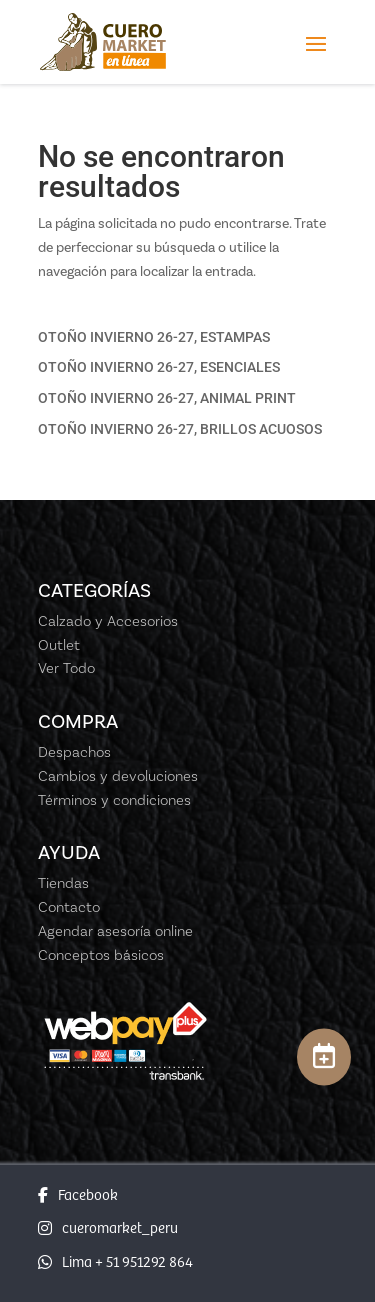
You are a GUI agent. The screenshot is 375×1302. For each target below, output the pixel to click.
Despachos (74, 752)
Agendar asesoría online (115, 931)
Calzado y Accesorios (108, 621)
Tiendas (63, 883)
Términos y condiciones (114, 800)
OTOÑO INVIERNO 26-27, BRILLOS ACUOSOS (180, 429)
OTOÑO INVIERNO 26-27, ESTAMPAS (154, 337)
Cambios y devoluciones (118, 776)
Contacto (69, 907)
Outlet (59, 645)
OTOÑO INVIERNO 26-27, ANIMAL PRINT (167, 398)
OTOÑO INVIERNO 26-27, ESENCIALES (159, 367)
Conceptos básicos (101, 955)
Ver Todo (66, 668)
